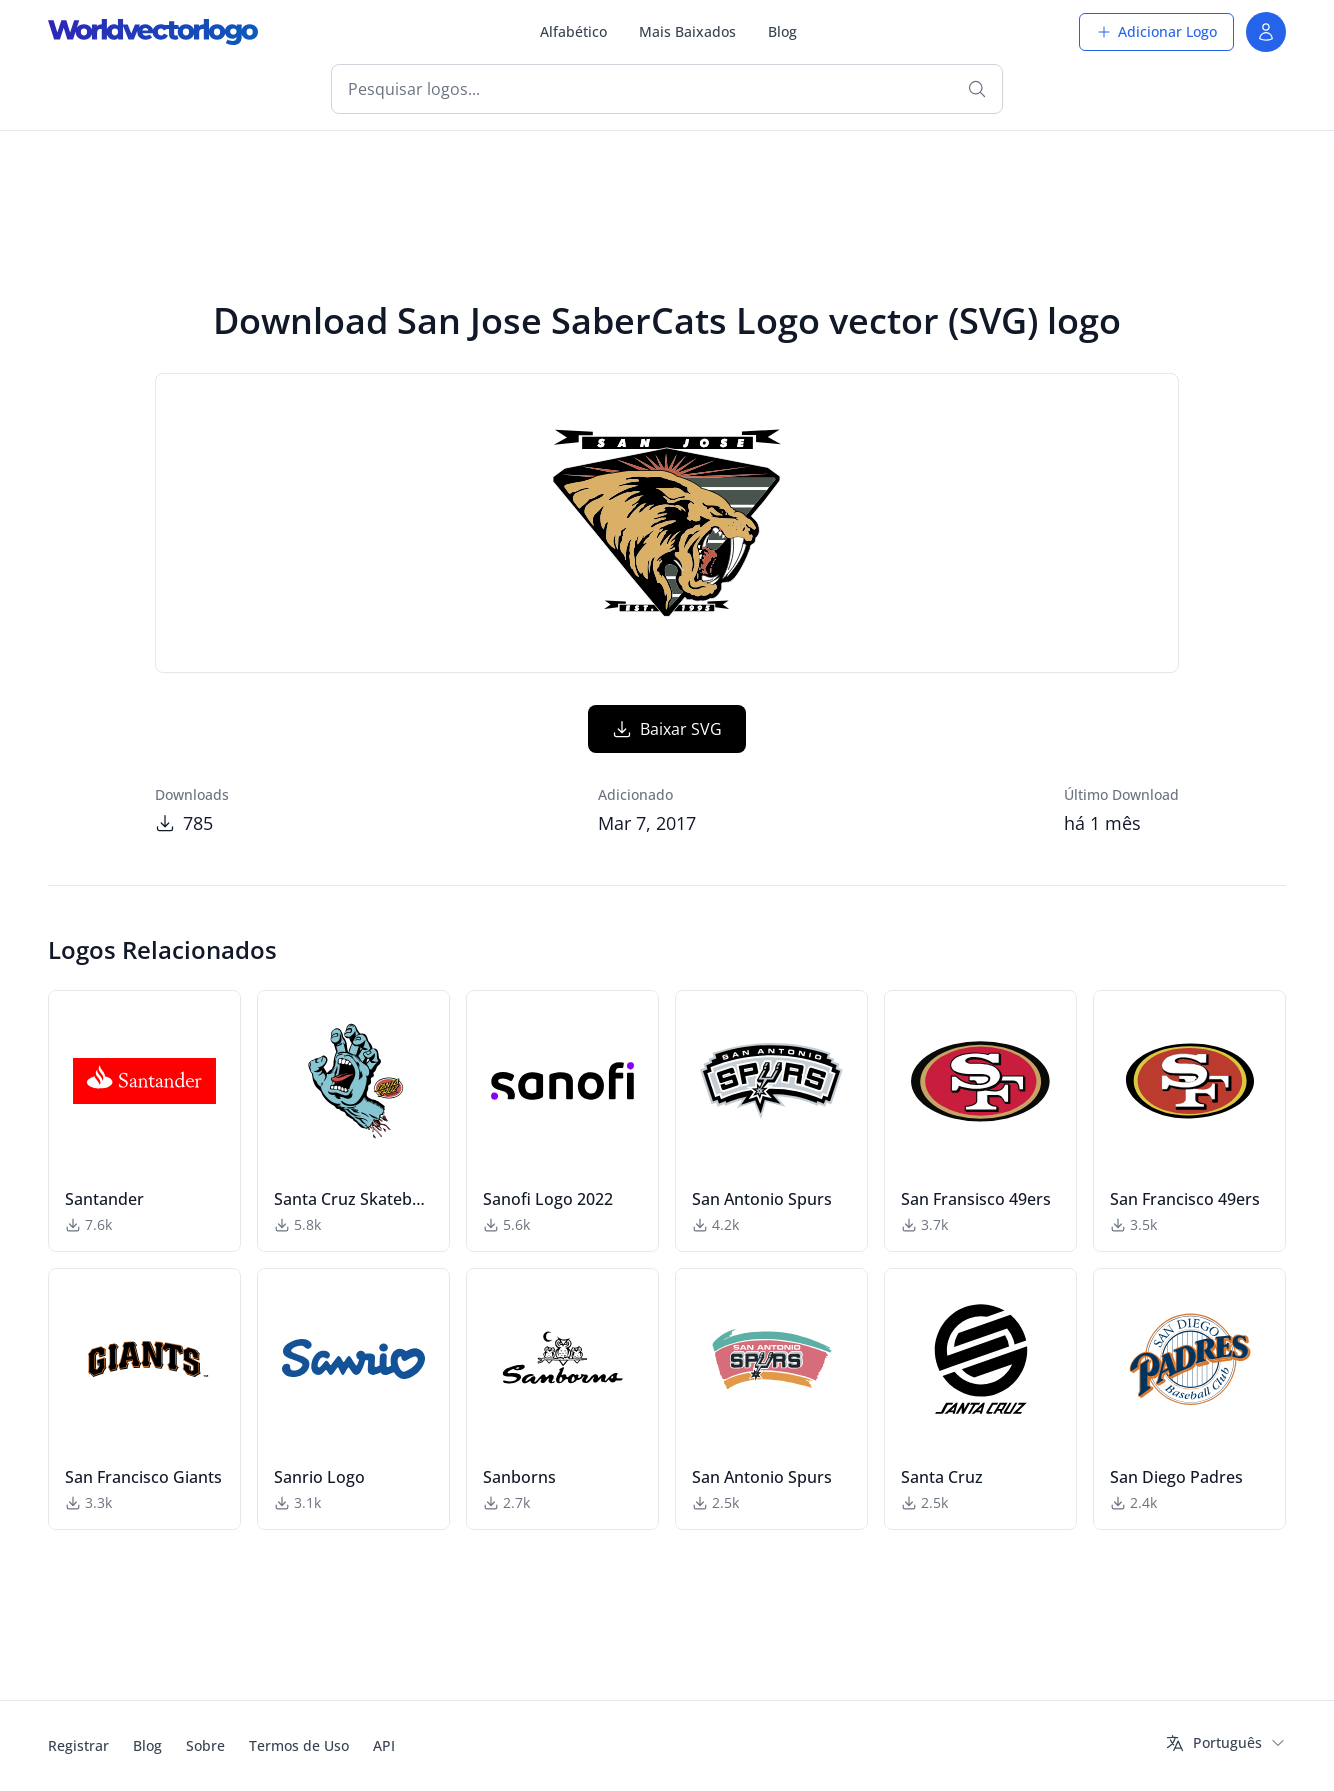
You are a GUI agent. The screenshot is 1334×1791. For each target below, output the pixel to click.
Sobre (205, 1745)
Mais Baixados (687, 31)
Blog (782, 31)
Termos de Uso (299, 1745)
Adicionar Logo (1156, 31)
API (384, 1745)
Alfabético (573, 31)
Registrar (78, 1745)
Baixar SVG (667, 729)
